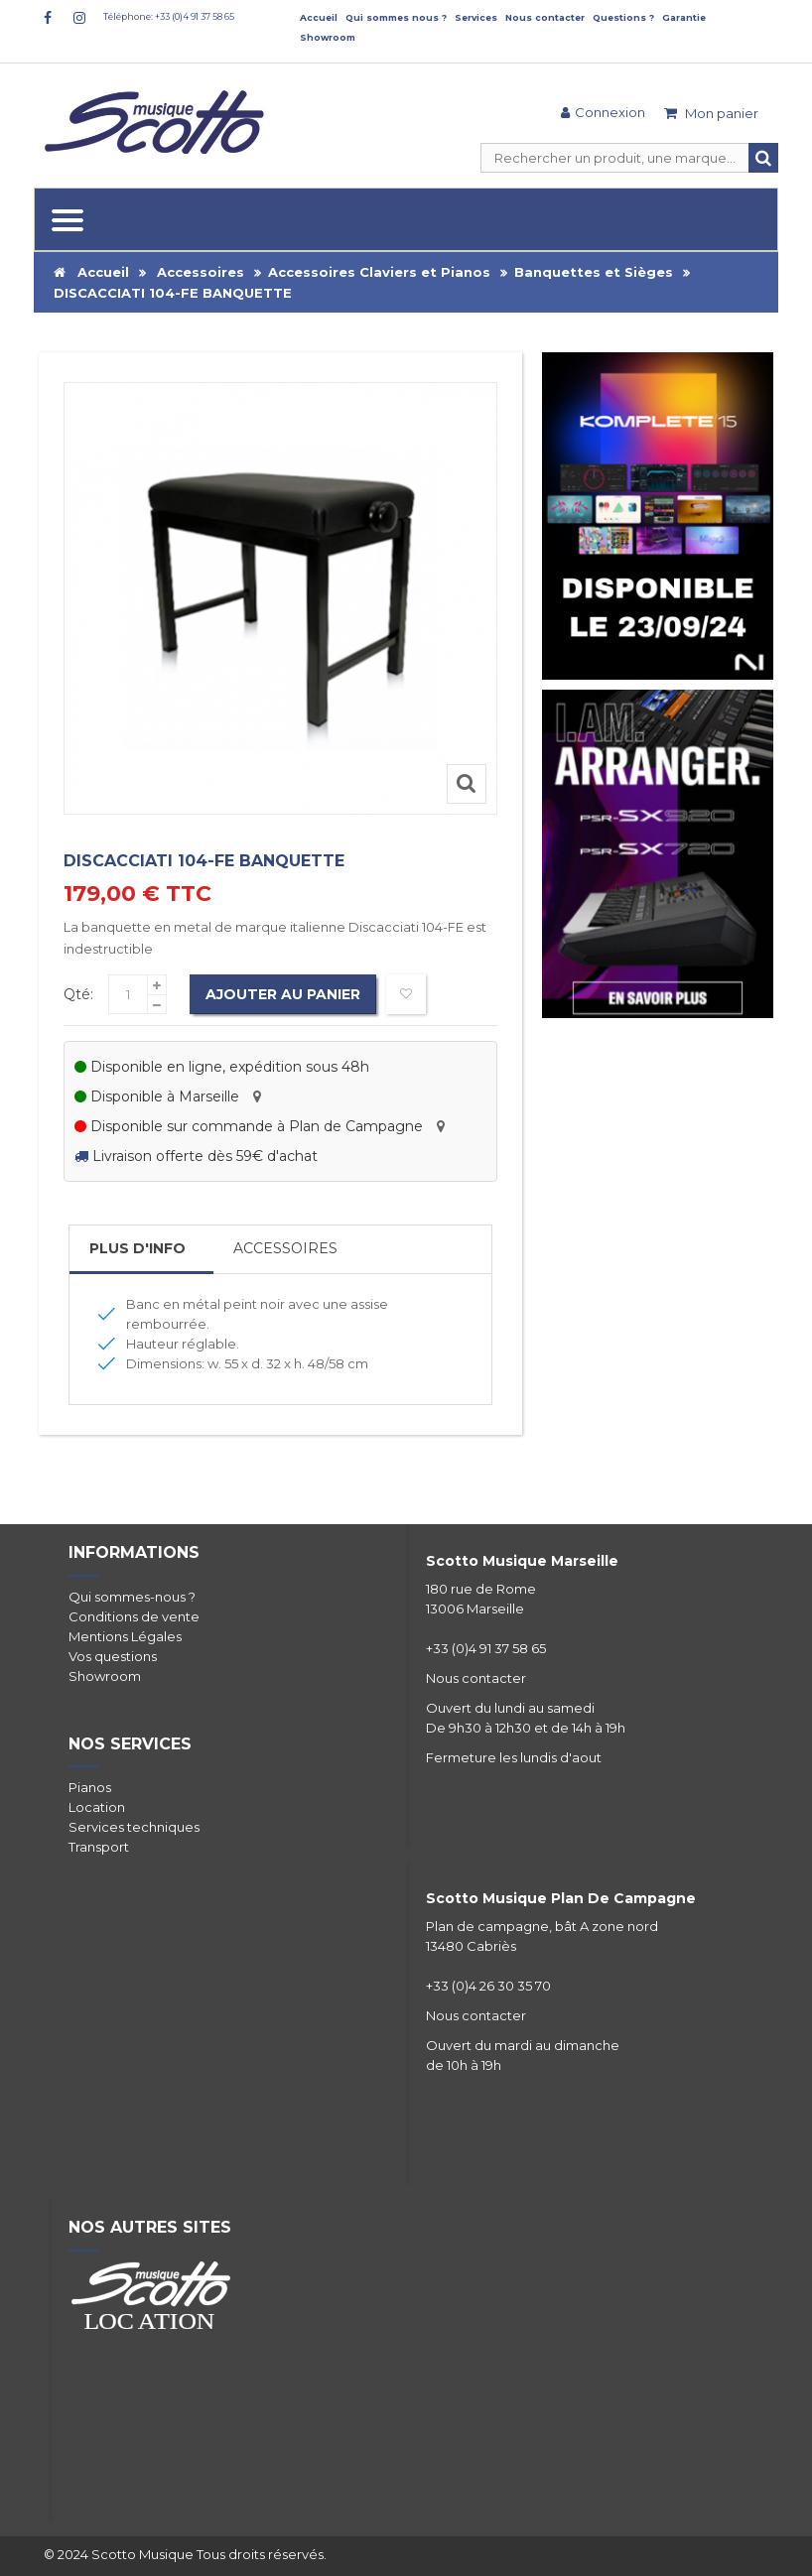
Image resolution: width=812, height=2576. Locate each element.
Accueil (319, 17)
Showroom (327, 37)
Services (476, 17)
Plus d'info (137, 1248)
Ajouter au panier (282, 994)
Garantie (684, 17)
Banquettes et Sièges (593, 272)
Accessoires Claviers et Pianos (379, 272)
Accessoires (200, 272)
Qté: (78, 994)
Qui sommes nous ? (396, 17)
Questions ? (623, 17)
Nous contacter (545, 17)
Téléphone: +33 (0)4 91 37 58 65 (168, 16)
